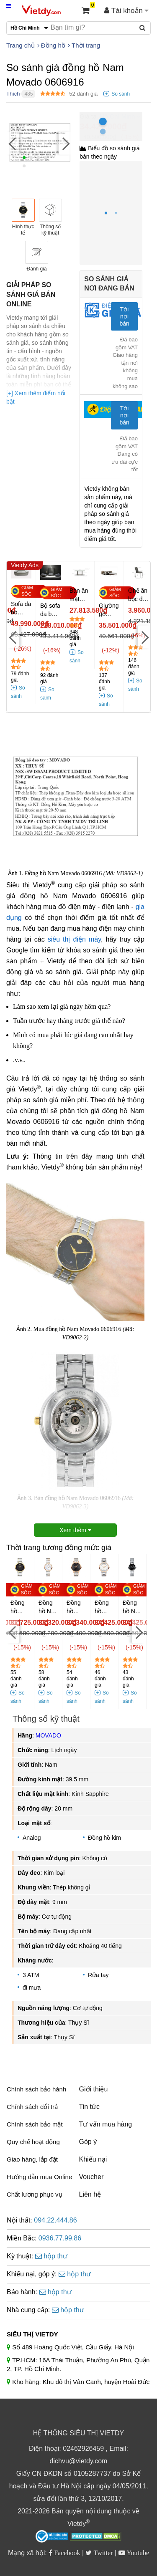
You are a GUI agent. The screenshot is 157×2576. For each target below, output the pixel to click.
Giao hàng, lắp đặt (32, 2159)
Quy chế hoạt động (33, 2141)
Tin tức (89, 2106)
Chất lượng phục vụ (34, 2194)
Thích (13, 94)
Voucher (91, 2176)
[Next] (65, 143)
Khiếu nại (93, 2159)
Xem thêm (75, 1530)
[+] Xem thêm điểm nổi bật (35, 397)
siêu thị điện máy (74, 939)
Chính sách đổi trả (32, 2106)
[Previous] (12, 143)
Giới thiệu (93, 2089)
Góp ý (88, 2141)
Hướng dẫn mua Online (39, 2176)
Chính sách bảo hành (36, 2089)
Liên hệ (90, 2194)
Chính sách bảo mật (35, 2124)
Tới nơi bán (124, 316)
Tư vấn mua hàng (105, 2124)
